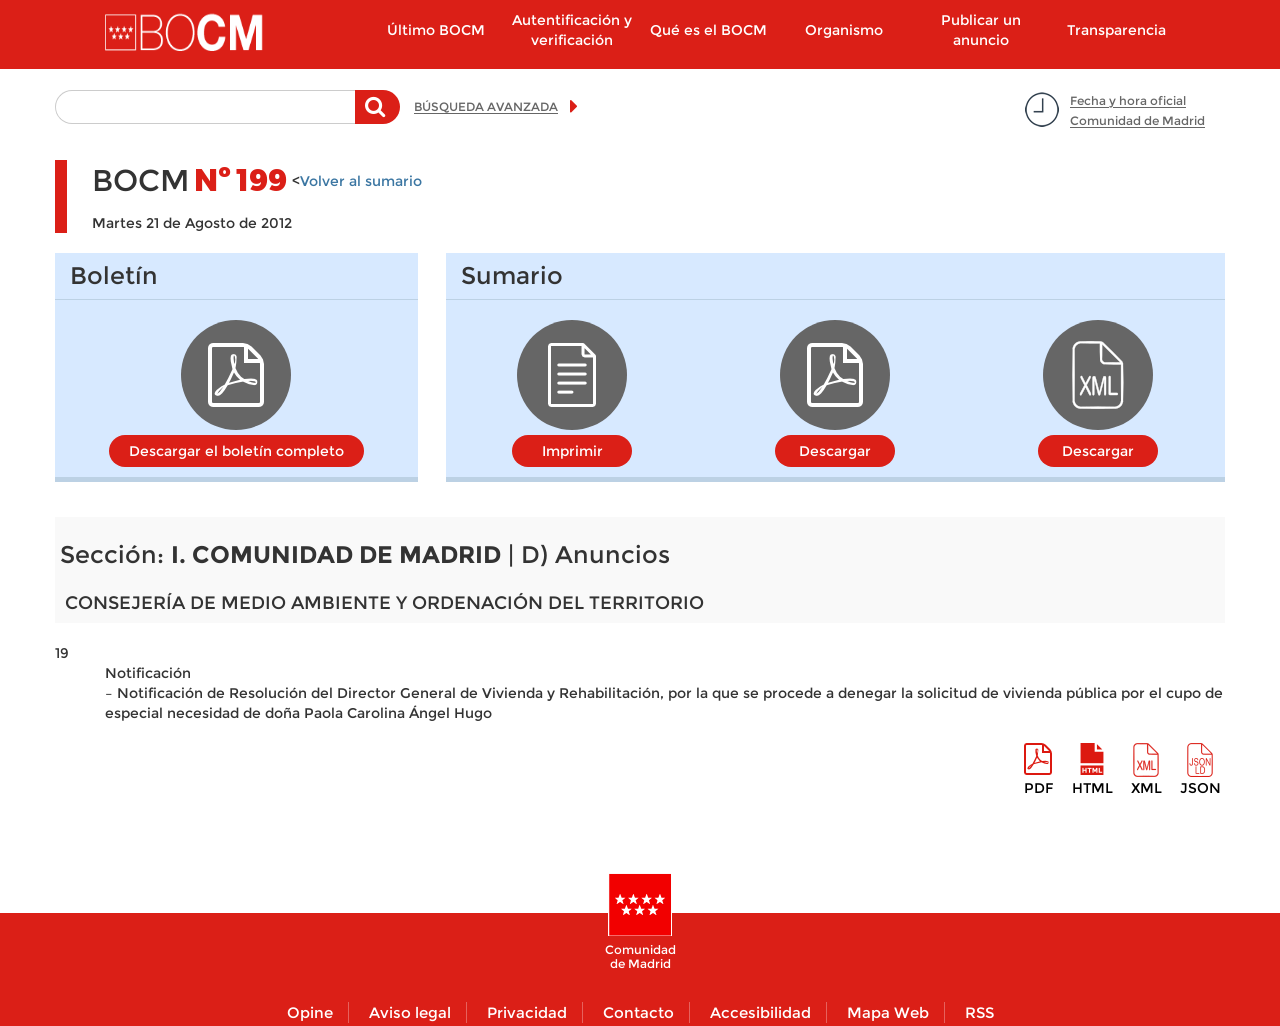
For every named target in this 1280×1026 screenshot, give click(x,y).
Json (1200, 788)
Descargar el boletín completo (236, 451)
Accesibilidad (760, 1012)
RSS (979, 1012)
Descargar (835, 451)
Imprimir (572, 451)
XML (1146, 788)
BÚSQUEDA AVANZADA (486, 106)
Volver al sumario (361, 181)
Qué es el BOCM (708, 30)
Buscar (377, 117)
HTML (1092, 788)
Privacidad (527, 1012)
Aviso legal (410, 1012)
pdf (1038, 788)
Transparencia (1116, 30)
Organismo (844, 30)
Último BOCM (436, 30)
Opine (310, 1012)
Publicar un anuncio (981, 30)
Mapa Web (888, 1012)
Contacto (638, 1012)
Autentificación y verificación (572, 30)
